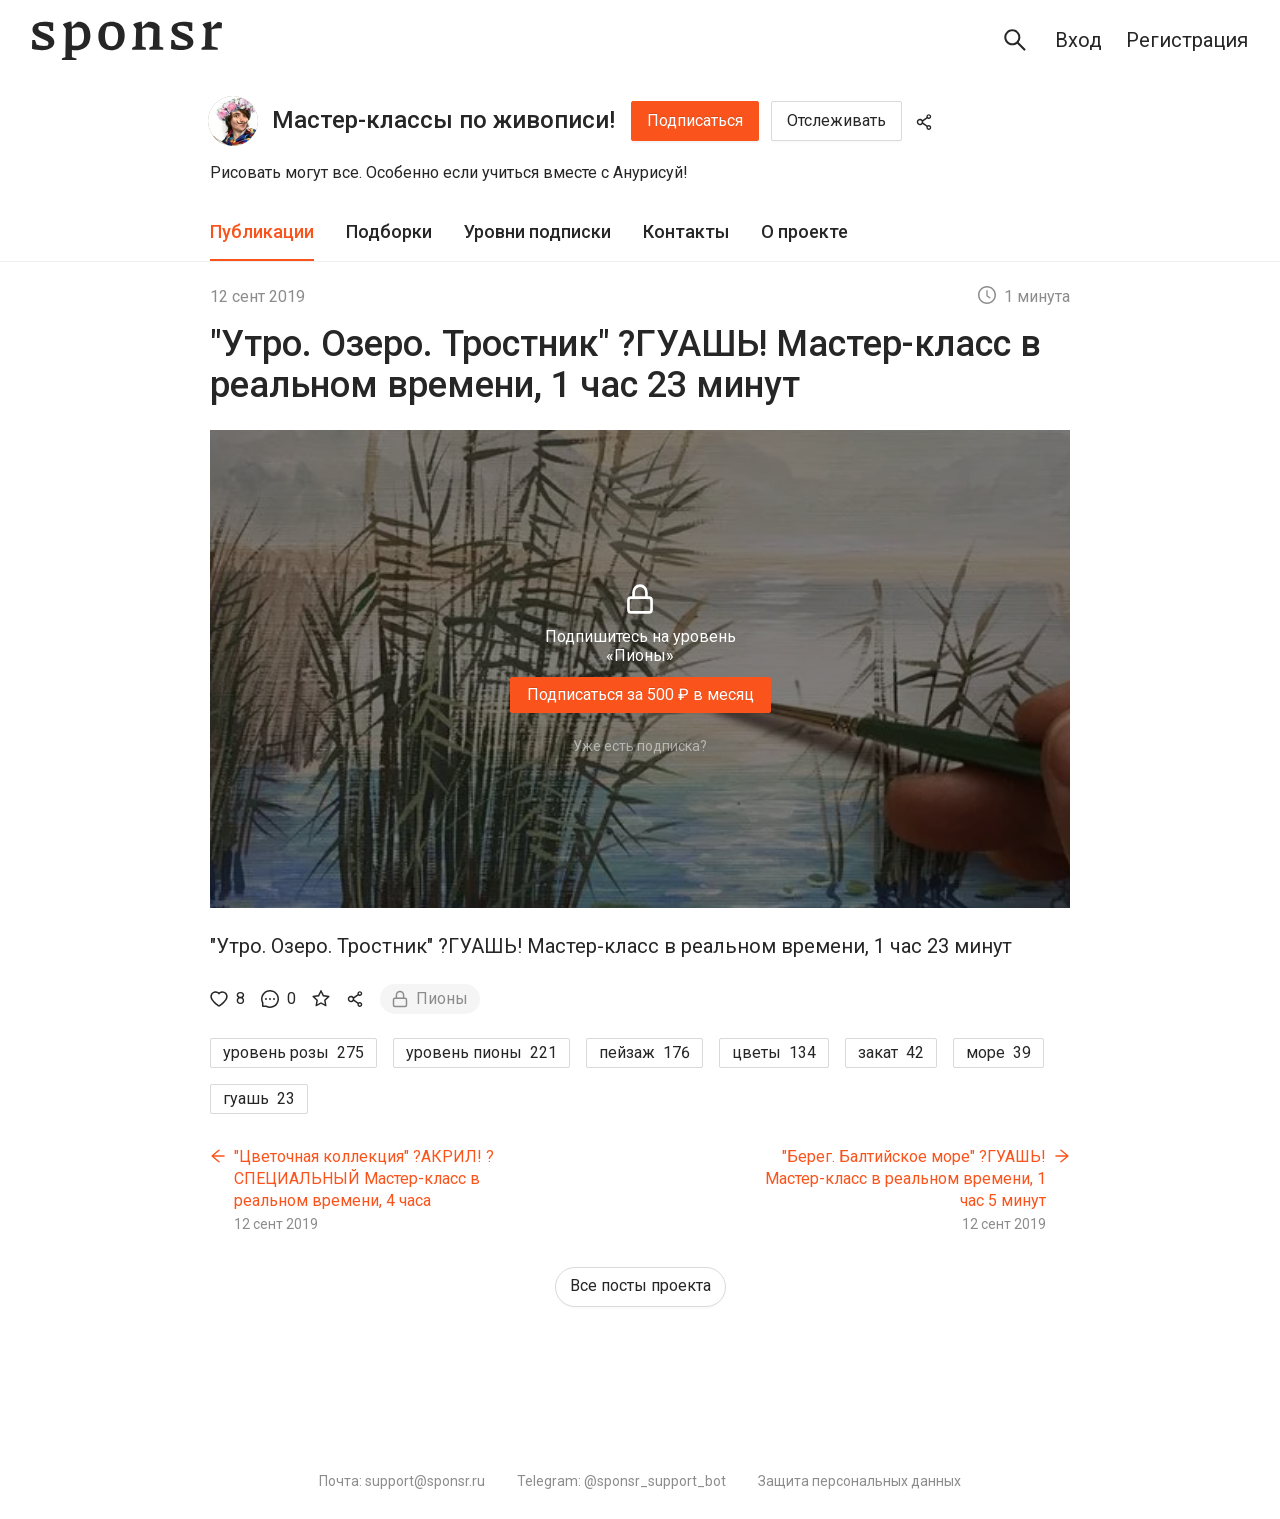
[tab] (262, 232)
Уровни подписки (537, 231)
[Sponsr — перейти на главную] (127, 40)
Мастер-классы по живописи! (443, 120)
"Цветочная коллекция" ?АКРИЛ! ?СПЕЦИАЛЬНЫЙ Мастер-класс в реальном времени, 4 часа (364, 1178)
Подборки (389, 231)
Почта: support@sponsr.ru (402, 1481)
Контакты (686, 231)
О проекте (804, 231)
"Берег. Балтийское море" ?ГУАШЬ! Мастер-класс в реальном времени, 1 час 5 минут (905, 1178)
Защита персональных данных (859, 1481)
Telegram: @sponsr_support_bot (621, 1481)
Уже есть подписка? (640, 746)
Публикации (262, 231)
